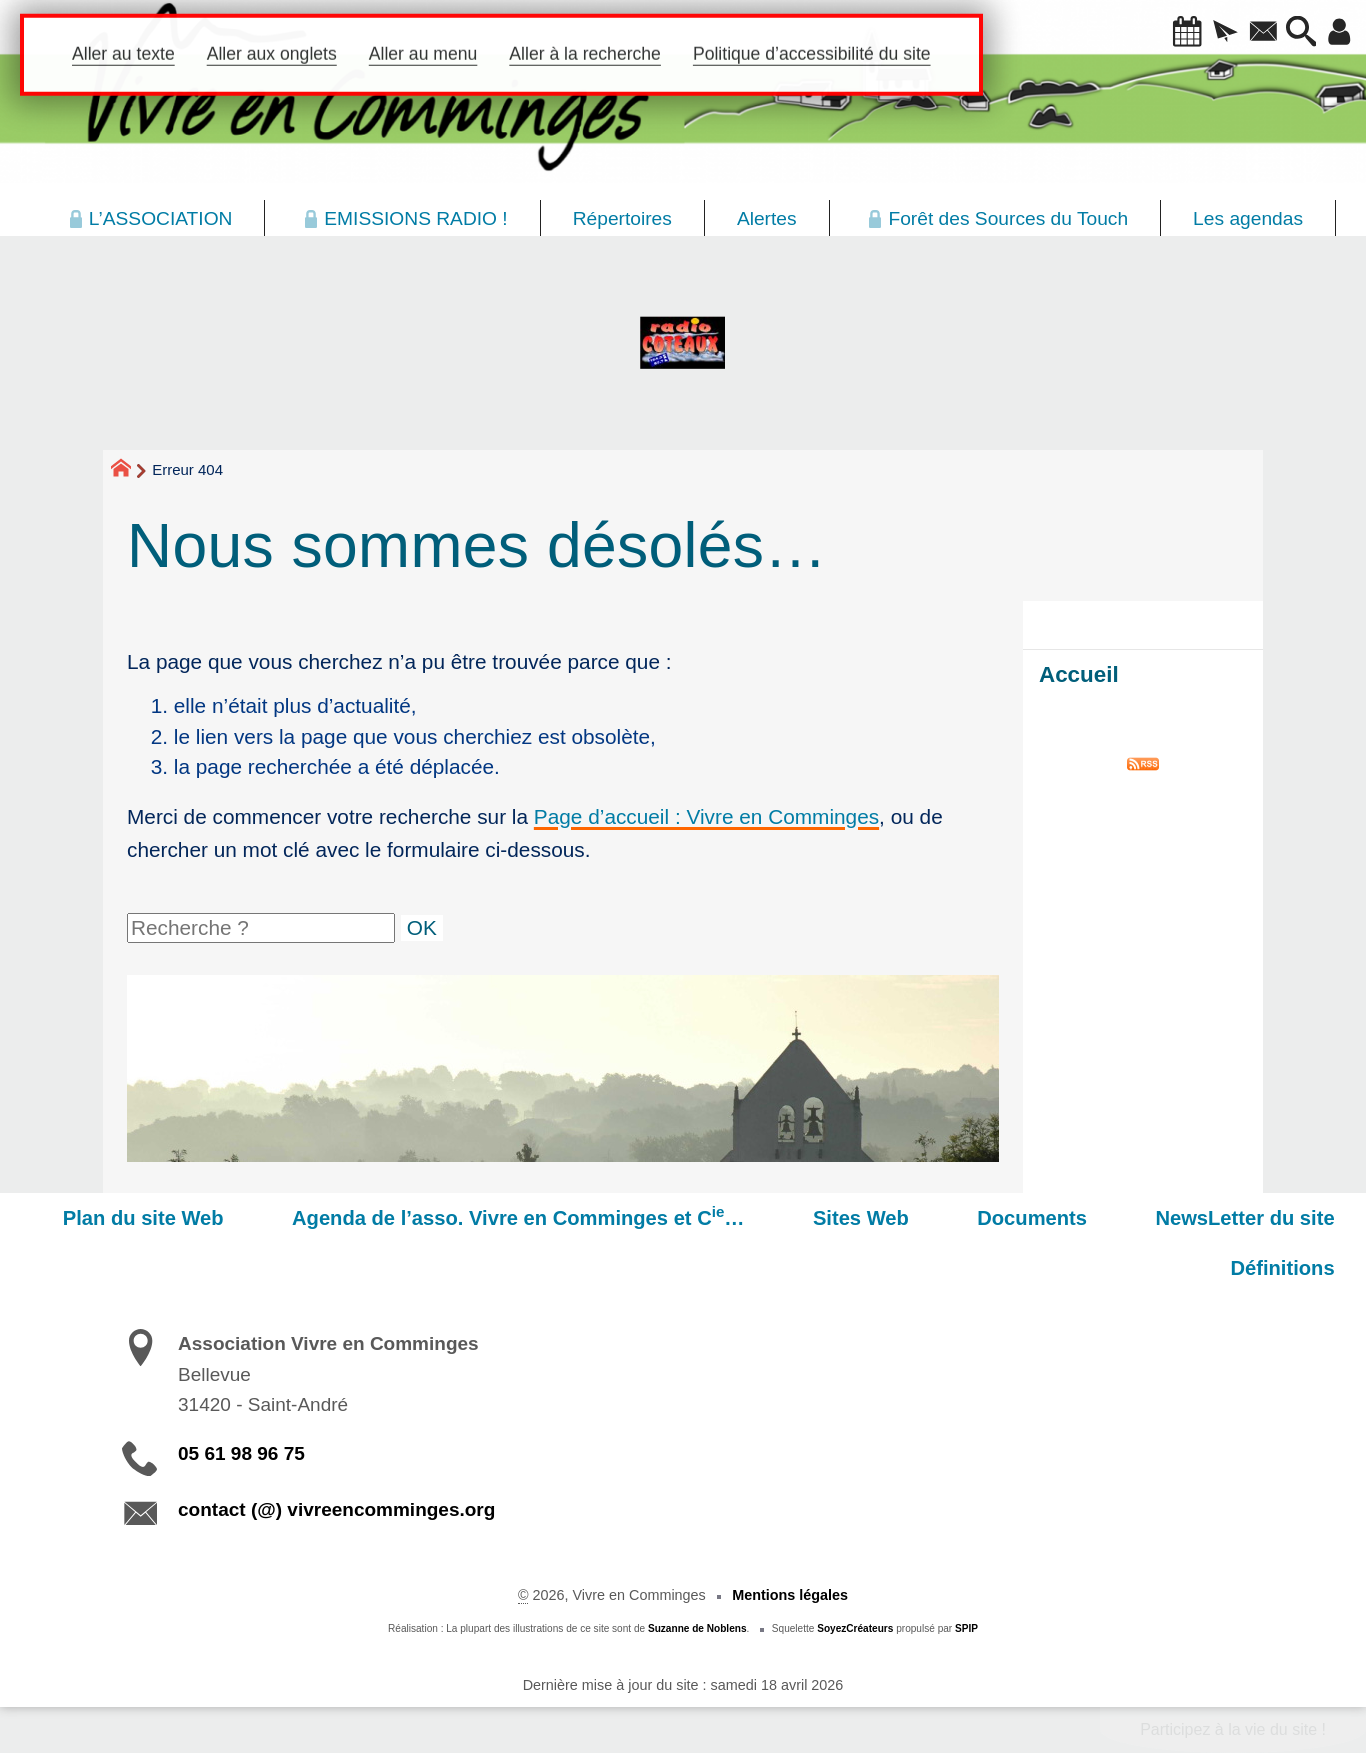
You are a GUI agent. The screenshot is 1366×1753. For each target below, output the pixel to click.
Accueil (1079, 674)
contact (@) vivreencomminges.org (336, 1509)
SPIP (966, 1628)
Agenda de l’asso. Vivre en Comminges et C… (597, 1216)
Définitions (1294, 1268)
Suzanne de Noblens (697, 1628)
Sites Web (917, 1218)
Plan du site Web (244, 1218)
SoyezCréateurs (855, 1628)
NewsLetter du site (1256, 1218)
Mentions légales (790, 1595)
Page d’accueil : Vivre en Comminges (706, 816)
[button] (1158, 33)
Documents (1066, 1218)
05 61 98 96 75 (241, 1453)
